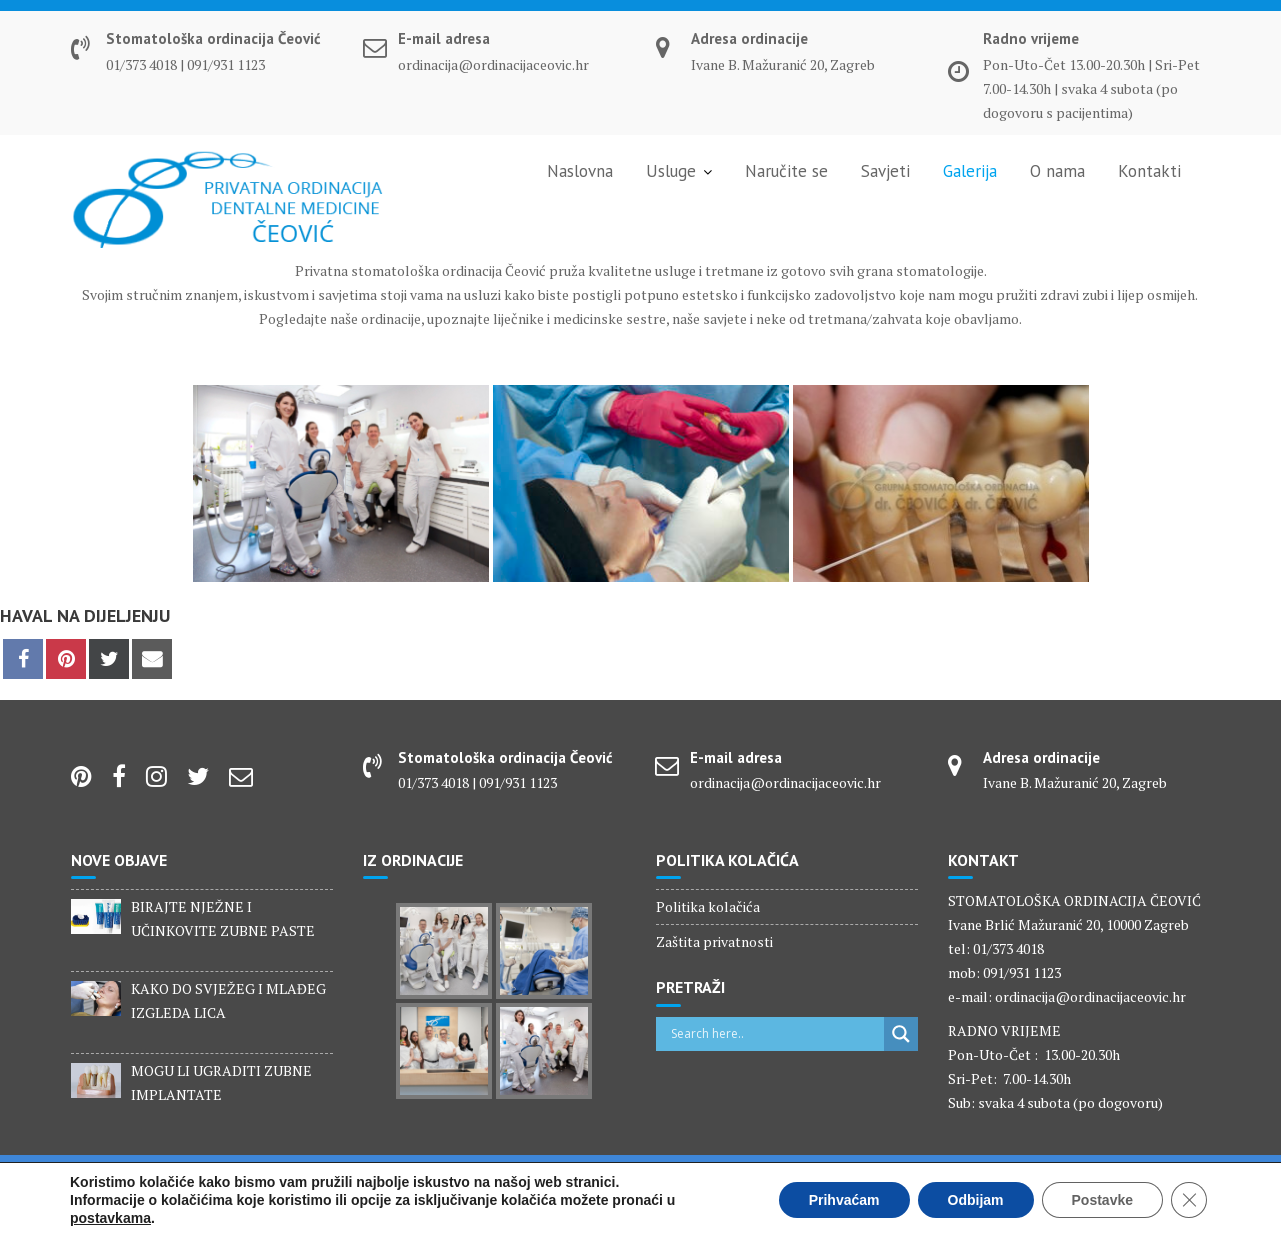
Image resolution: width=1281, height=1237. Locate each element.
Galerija (970, 171)
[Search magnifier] (901, 1034)
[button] (32, 30)
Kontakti (1149, 171)
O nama (1057, 171)
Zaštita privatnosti (714, 941)
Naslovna (580, 171)
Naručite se (786, 171)
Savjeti (885, 171)
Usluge (671, 171)
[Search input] (775, 1034)
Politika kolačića (708, 906)
